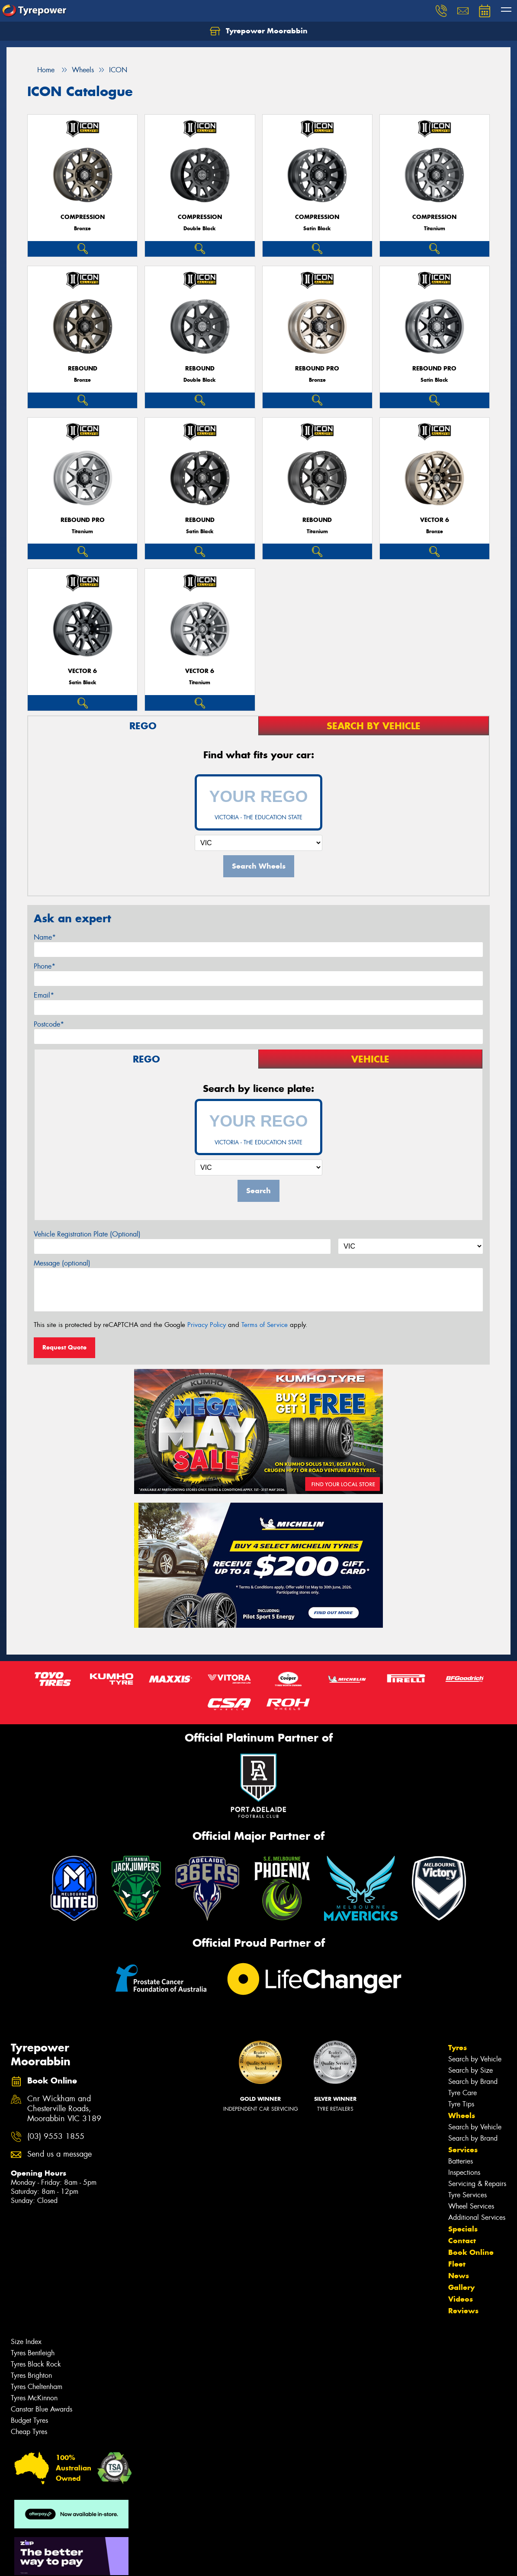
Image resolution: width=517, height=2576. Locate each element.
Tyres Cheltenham (36, 2386)
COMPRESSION (83, 217)
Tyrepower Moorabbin (259, 31)
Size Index (26, 2341)
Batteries (460, 2161)
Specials (463, 2229)
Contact (462, 2240)
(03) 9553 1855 (55, 2136)
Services (463, 2149)
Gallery (461, 2287)
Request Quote (64, 1347)
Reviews (463, 2310)
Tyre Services (467, 2194)
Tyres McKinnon (34, 2397)
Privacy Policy (206, 1324)
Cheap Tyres (29, 2431)
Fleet (457, 2264)
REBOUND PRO (317, 368)
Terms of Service (264, 1324)
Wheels (461, 2115)
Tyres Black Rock (36, 2364)
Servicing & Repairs (477, 2183)
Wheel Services (471, 2206)
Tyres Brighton (31, 2375)
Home (41, 69)
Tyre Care (462, 2092)
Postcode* (49, 1024)
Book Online (471, 2252)
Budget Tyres (29, 2420)
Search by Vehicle (474, 2059)
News (458, 2275)
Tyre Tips (461, 2104)
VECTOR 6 (434, 520)
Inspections (464, 2172)
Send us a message (59, 2154)
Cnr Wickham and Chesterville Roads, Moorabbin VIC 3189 (64, 2109)
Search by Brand (473, 2081)
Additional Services (476, 2217)
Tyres (457, 2047)
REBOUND (82, 368)
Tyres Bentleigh (33, 2352)
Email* (44, 995)
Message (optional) (62, 1263)
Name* (45, 937)
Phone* (44, 966)
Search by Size (470, 2070)
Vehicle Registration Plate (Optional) (87, 1234)
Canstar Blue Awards (41, 2409)
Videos (460, 2299)
